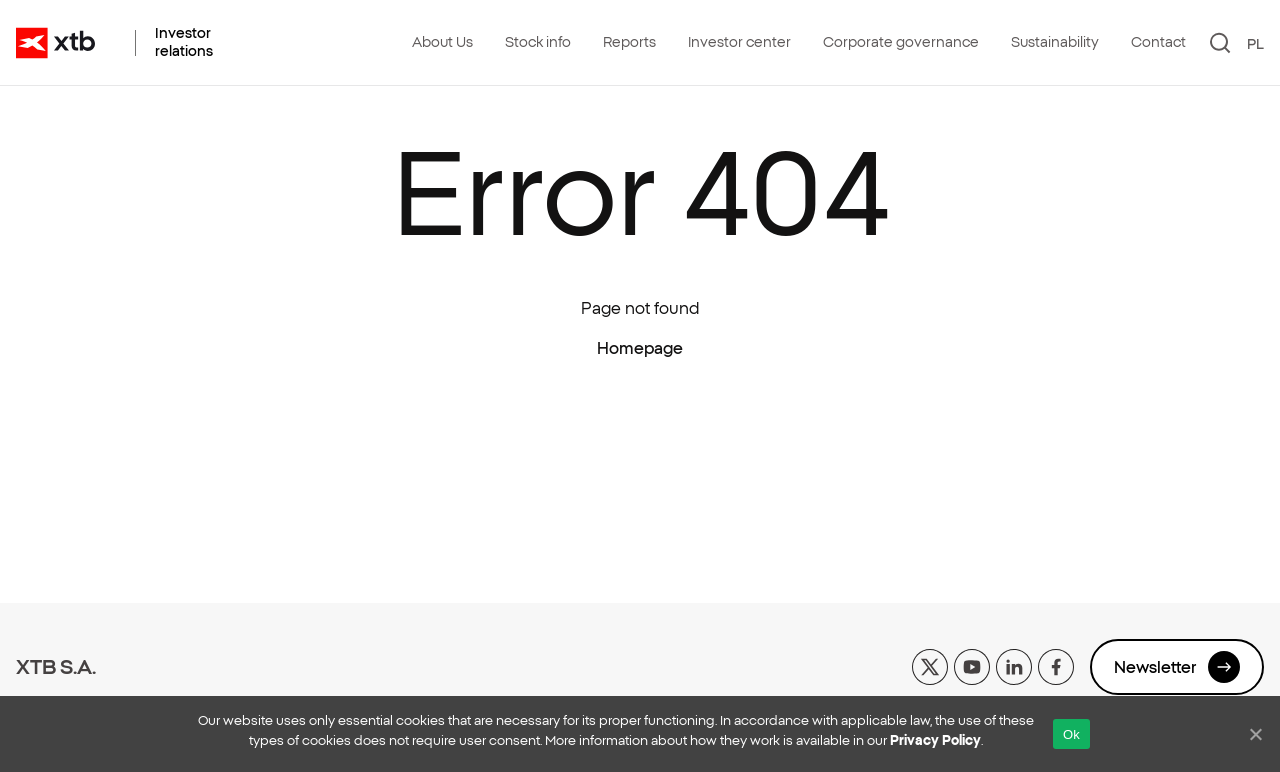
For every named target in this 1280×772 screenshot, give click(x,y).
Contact (1158, 42)
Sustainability (1055, 42)
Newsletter (1177, 667)
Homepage (640, 348)
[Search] (1220, 43)
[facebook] (1056, 665)
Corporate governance (901, 42)
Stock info (538, 42)
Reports (629, 42)
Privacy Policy (935, 740)
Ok (1071, 734)
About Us (442, 42)
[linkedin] (1014, 665)
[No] (1255, 734)
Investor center (739, 42)
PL (1255, 44)
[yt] (972, 665)
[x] (930, 665)
